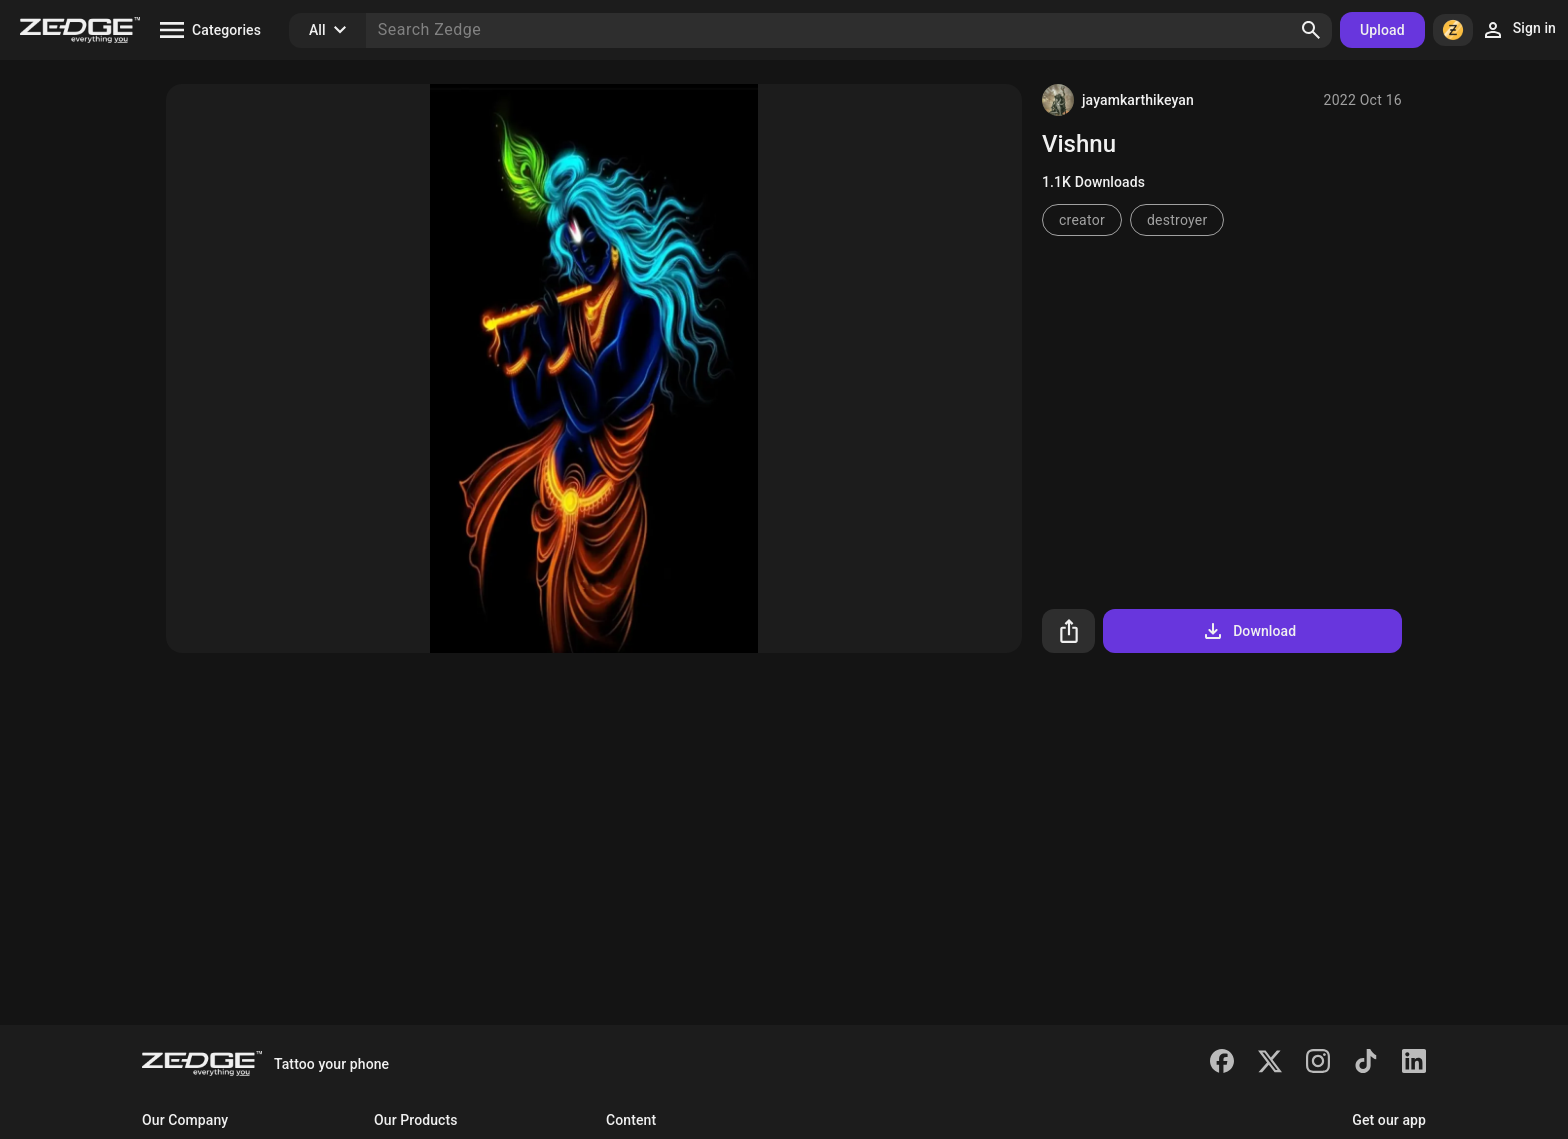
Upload (1382, 30)
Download (1248, 631)
